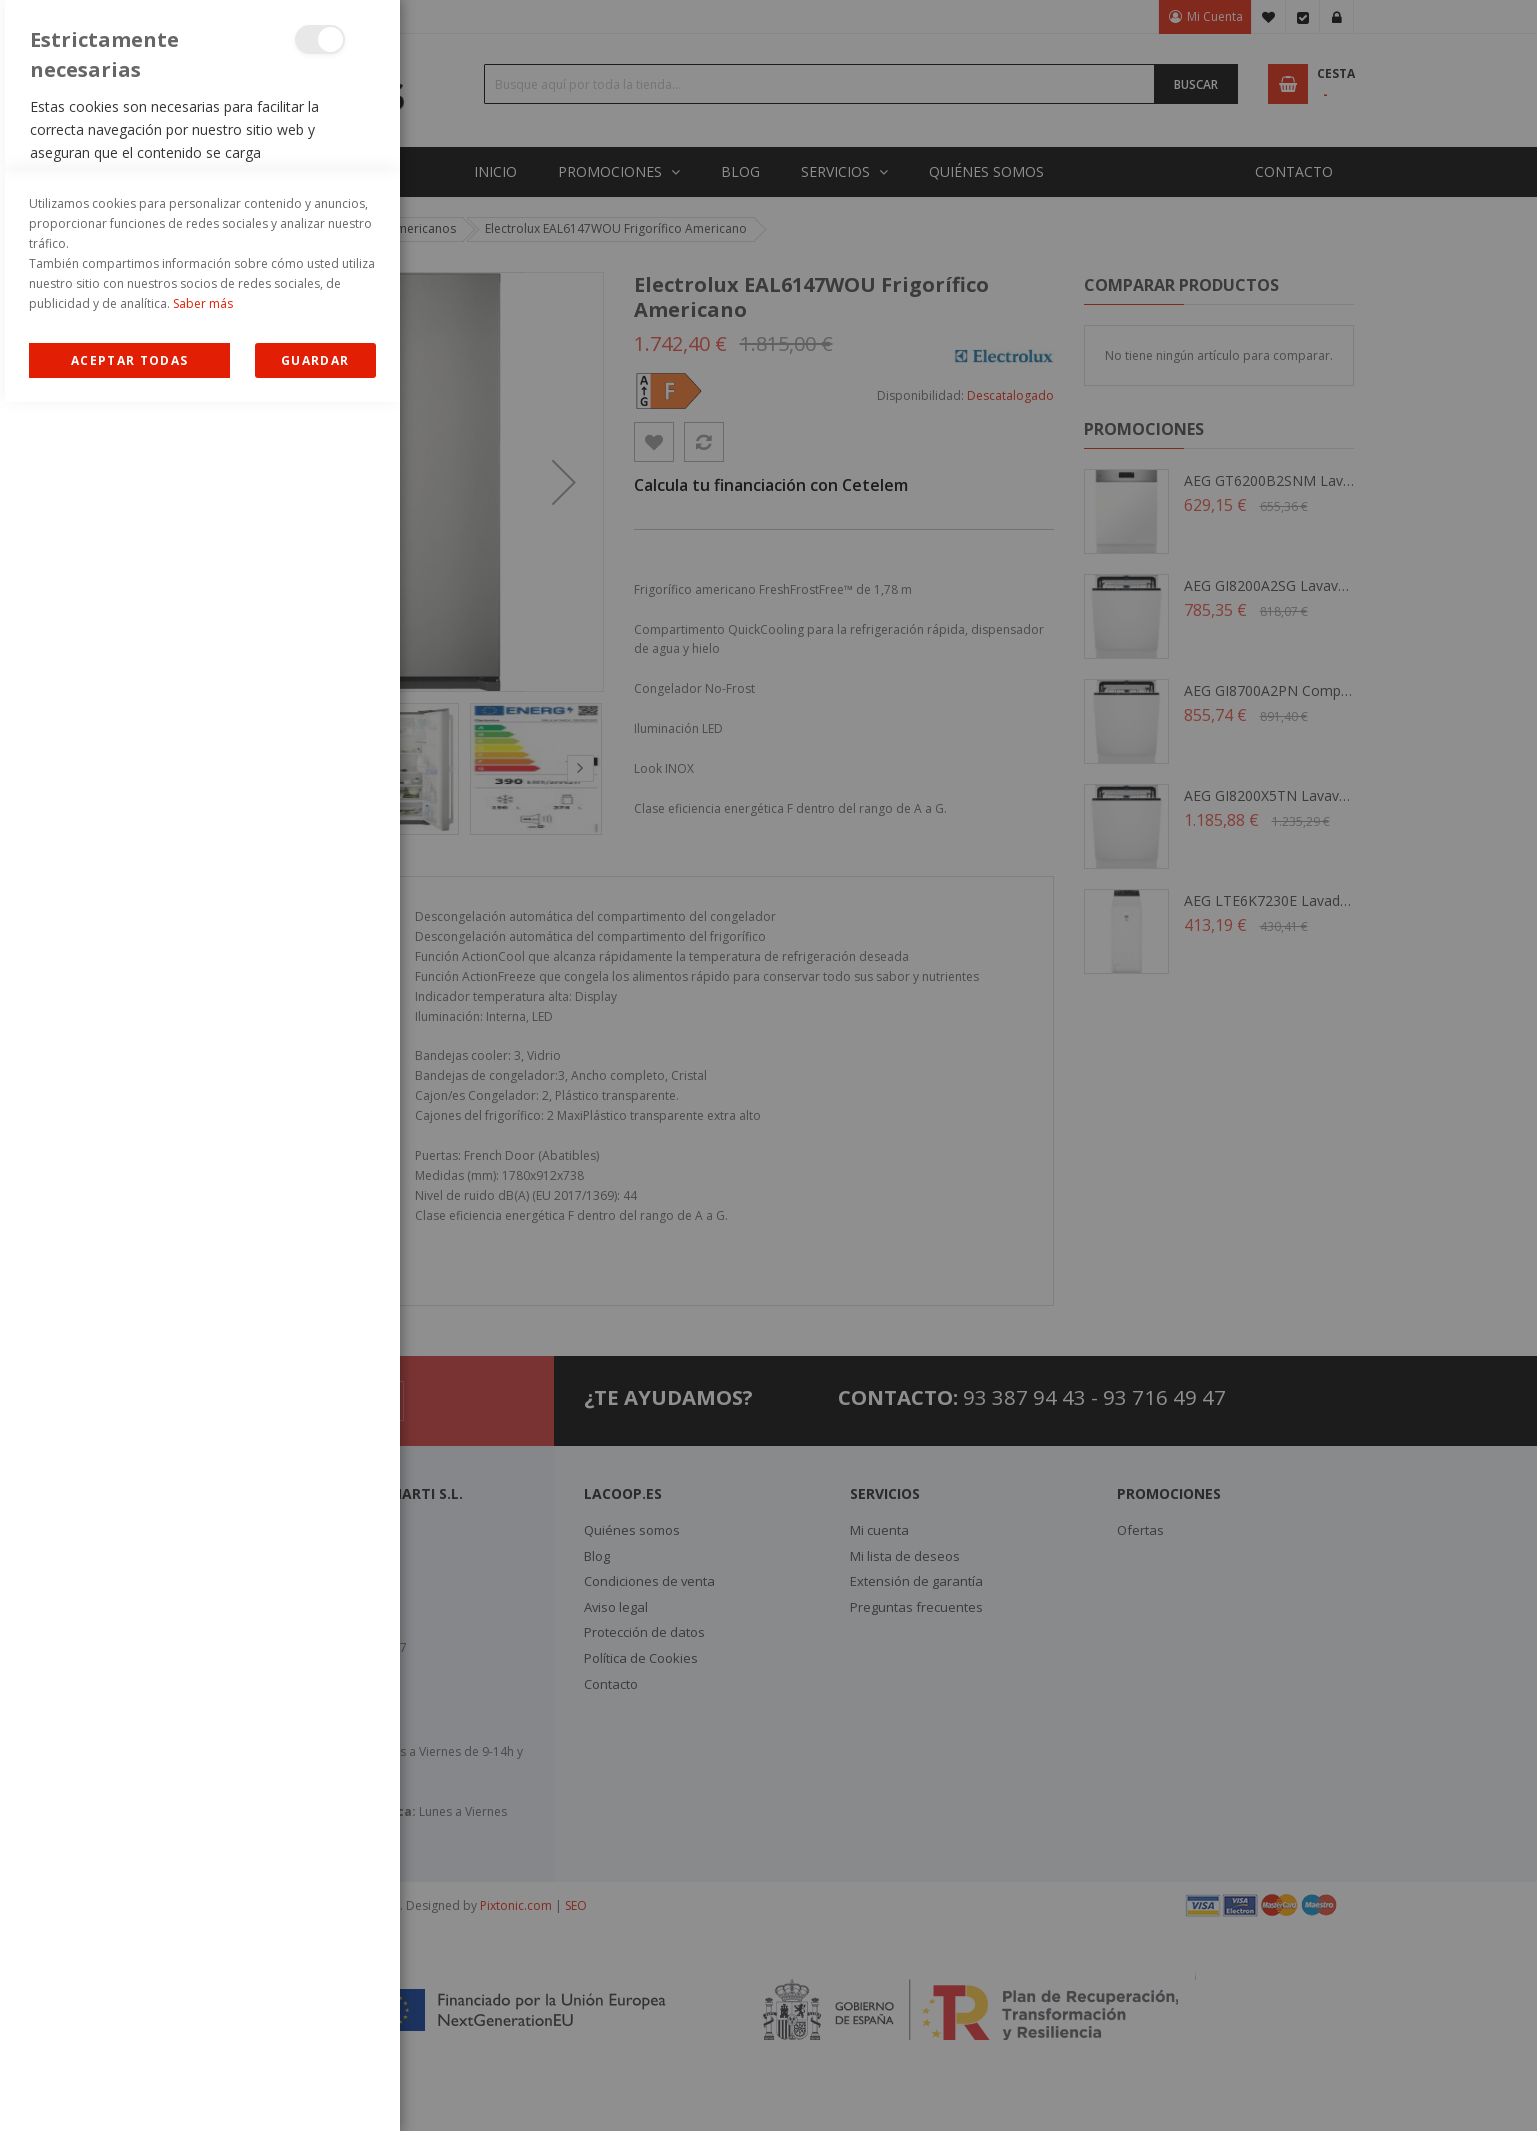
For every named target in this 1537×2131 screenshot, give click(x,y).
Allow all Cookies (129, 2089)
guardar (315, 2089)
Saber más (203, 2032)
